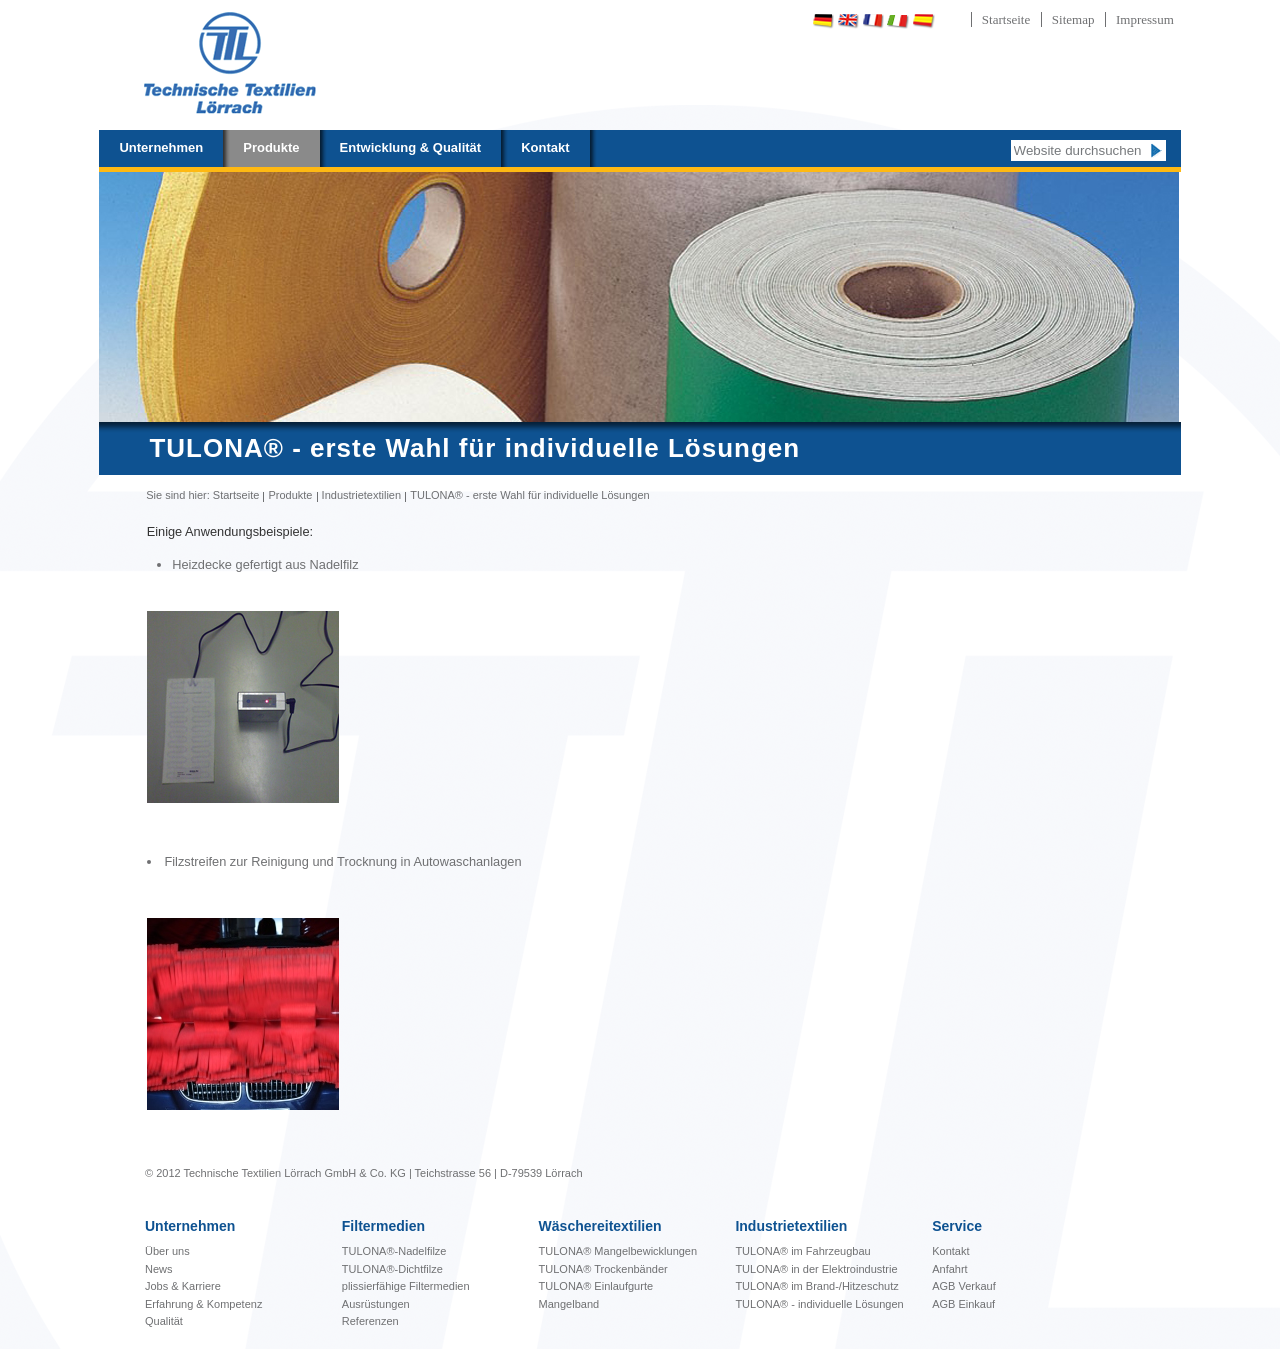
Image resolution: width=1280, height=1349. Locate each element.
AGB (945, 1286)
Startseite (1006, 19)
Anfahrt (949, 1269)
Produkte (271, 147)
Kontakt (545, 147)
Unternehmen (161, 147)
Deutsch (823, 20)
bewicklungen (618, 1251)
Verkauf (976, 1286)
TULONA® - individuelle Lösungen (819, 1304)
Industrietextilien (362, 495)
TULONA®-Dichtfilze (392, 1269)
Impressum (1145, 19)
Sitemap (1073, 19)
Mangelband (569, 1304)
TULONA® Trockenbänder (603, 1269)
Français (873, 20)
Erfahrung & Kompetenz (203, 1304)
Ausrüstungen (376, 1304)
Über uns (167, 1251)
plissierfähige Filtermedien (406, 1286)
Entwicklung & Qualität (411, 147)
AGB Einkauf (963, 1304)
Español (923, 20)
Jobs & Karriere (183, 1286)
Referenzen (370, 1321)
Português (975, 20)
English (848, 20)
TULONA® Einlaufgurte (596, 1286)
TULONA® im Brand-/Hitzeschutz (816, 1286)
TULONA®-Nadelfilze (394, 1251)
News (159, 1269)
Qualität (164, 1321)
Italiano (898, 20)
